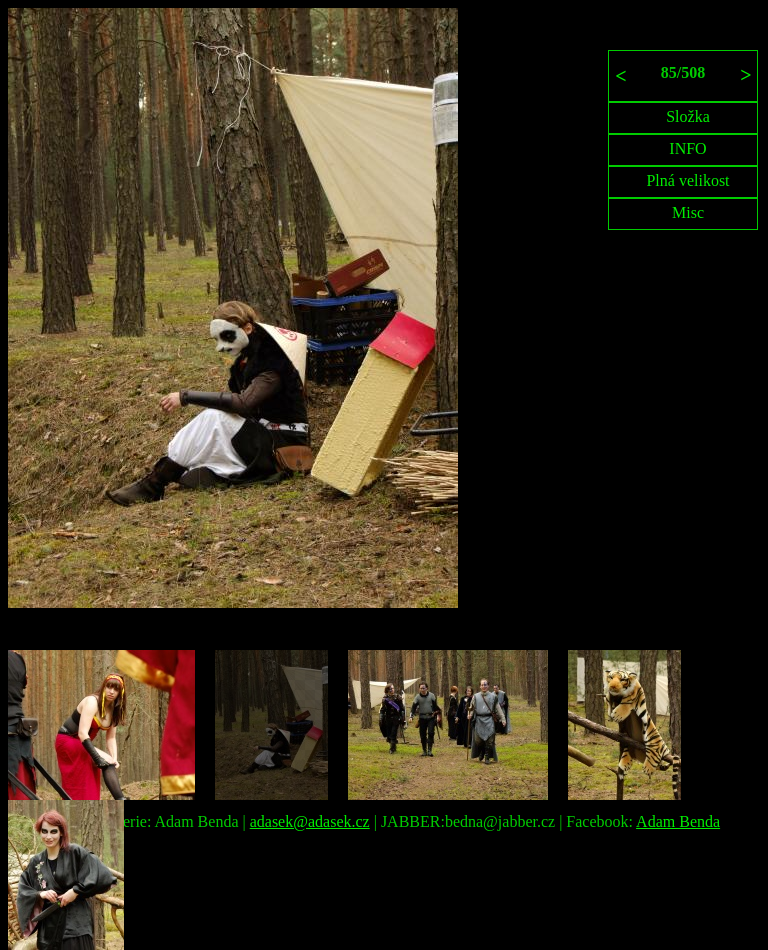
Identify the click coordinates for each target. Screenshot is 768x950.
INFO (687, 148)
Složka (688, 116)
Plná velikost (687, 180)
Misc (688, 212)
